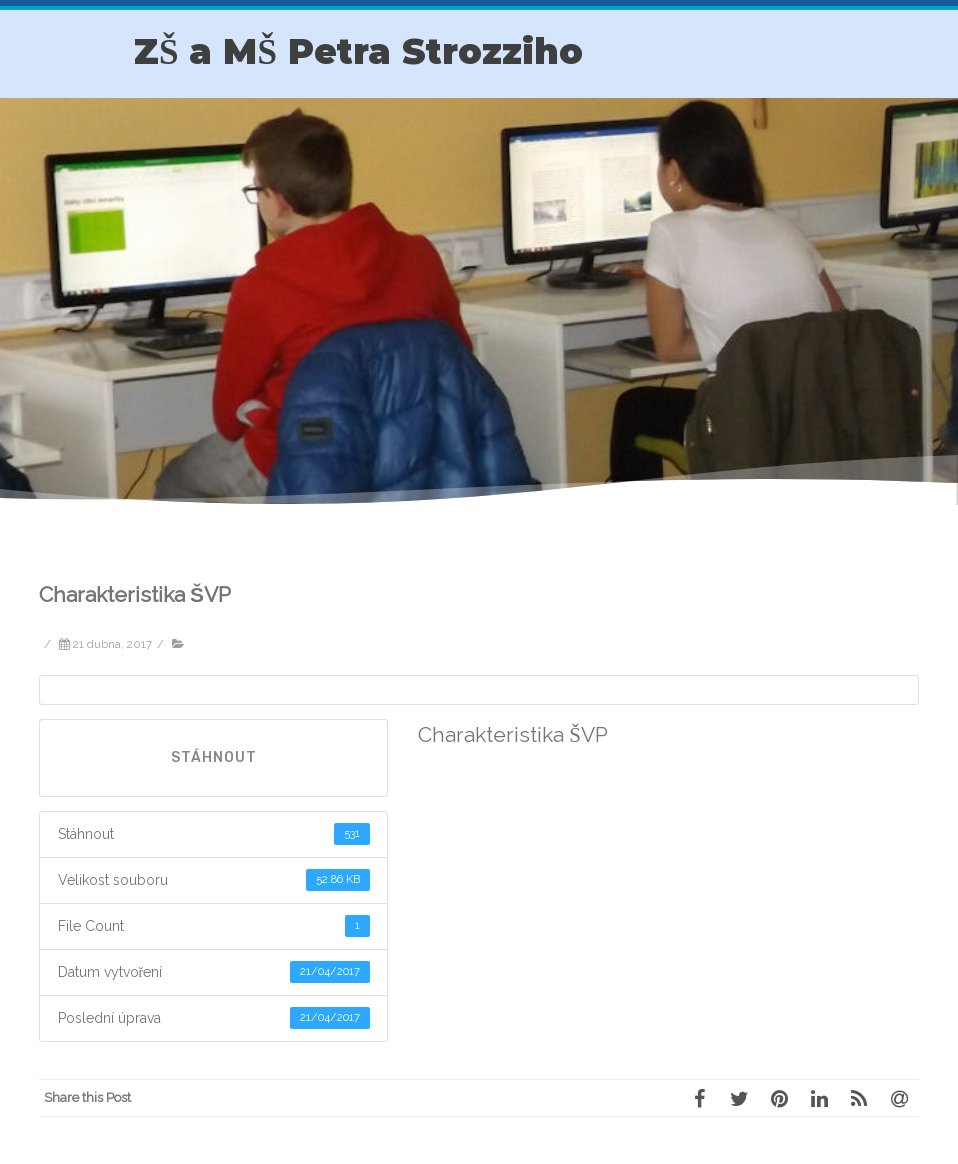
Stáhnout (214, 757)
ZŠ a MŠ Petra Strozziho (358, 51)
